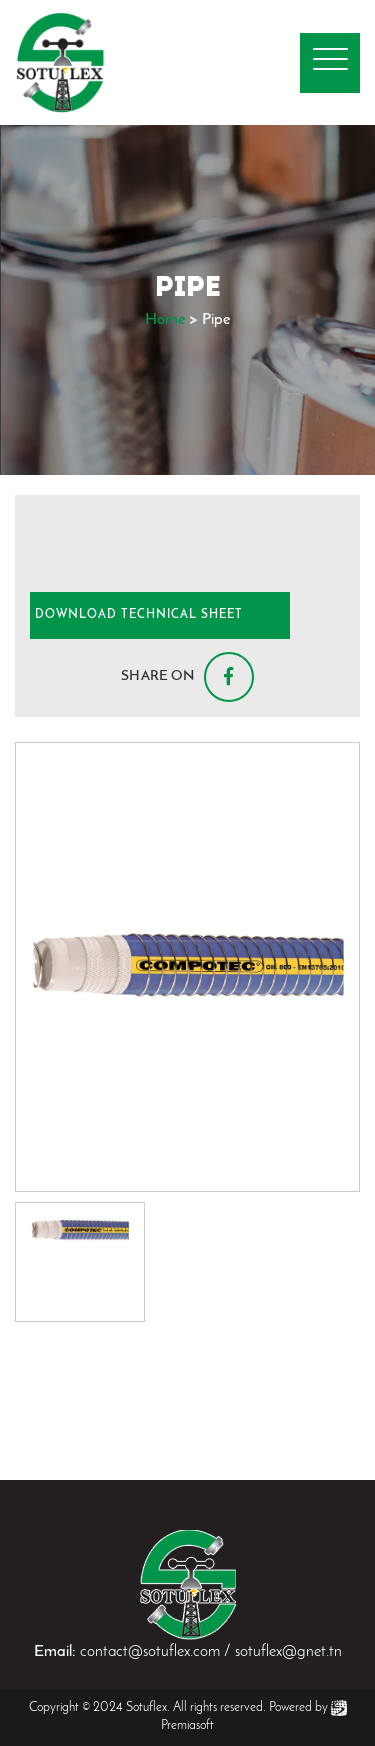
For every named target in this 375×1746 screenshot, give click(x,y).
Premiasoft (187, 1725)
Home (165, 320)
